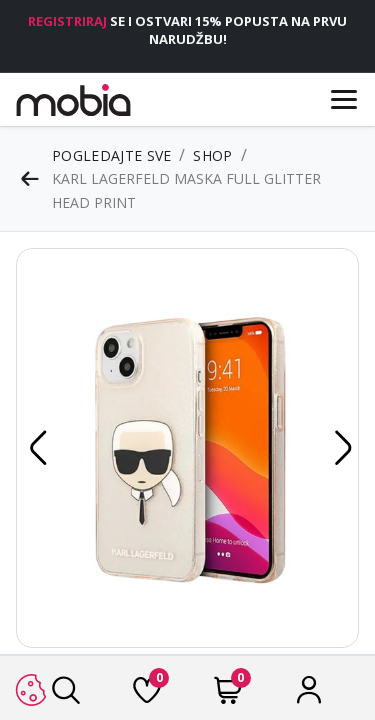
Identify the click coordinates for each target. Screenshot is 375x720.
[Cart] (228, 695)
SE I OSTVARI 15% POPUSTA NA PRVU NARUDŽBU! (187, 30)
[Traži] (66, 695)
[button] (35, 448)
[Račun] (309, 695)
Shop (212, 155)
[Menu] (344, 99)
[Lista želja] (147, 695)
